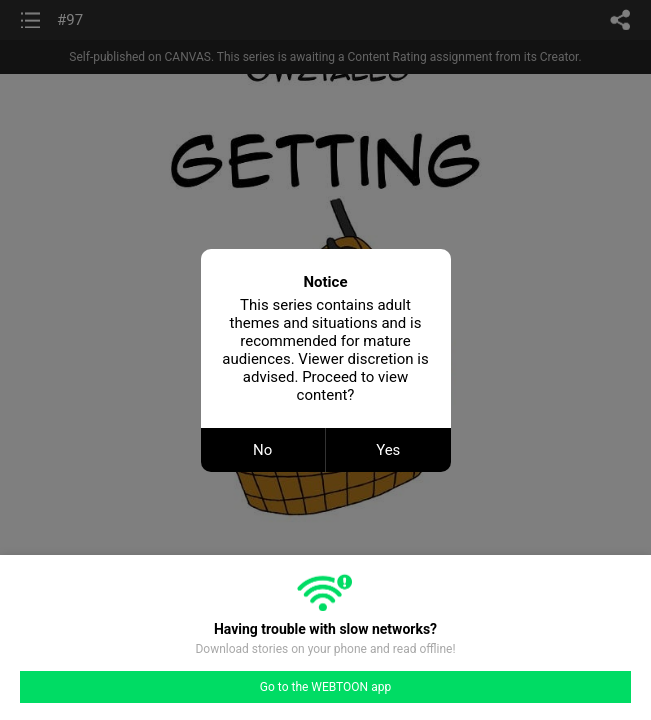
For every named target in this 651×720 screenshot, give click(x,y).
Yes (388, 450)
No (262, 450)
